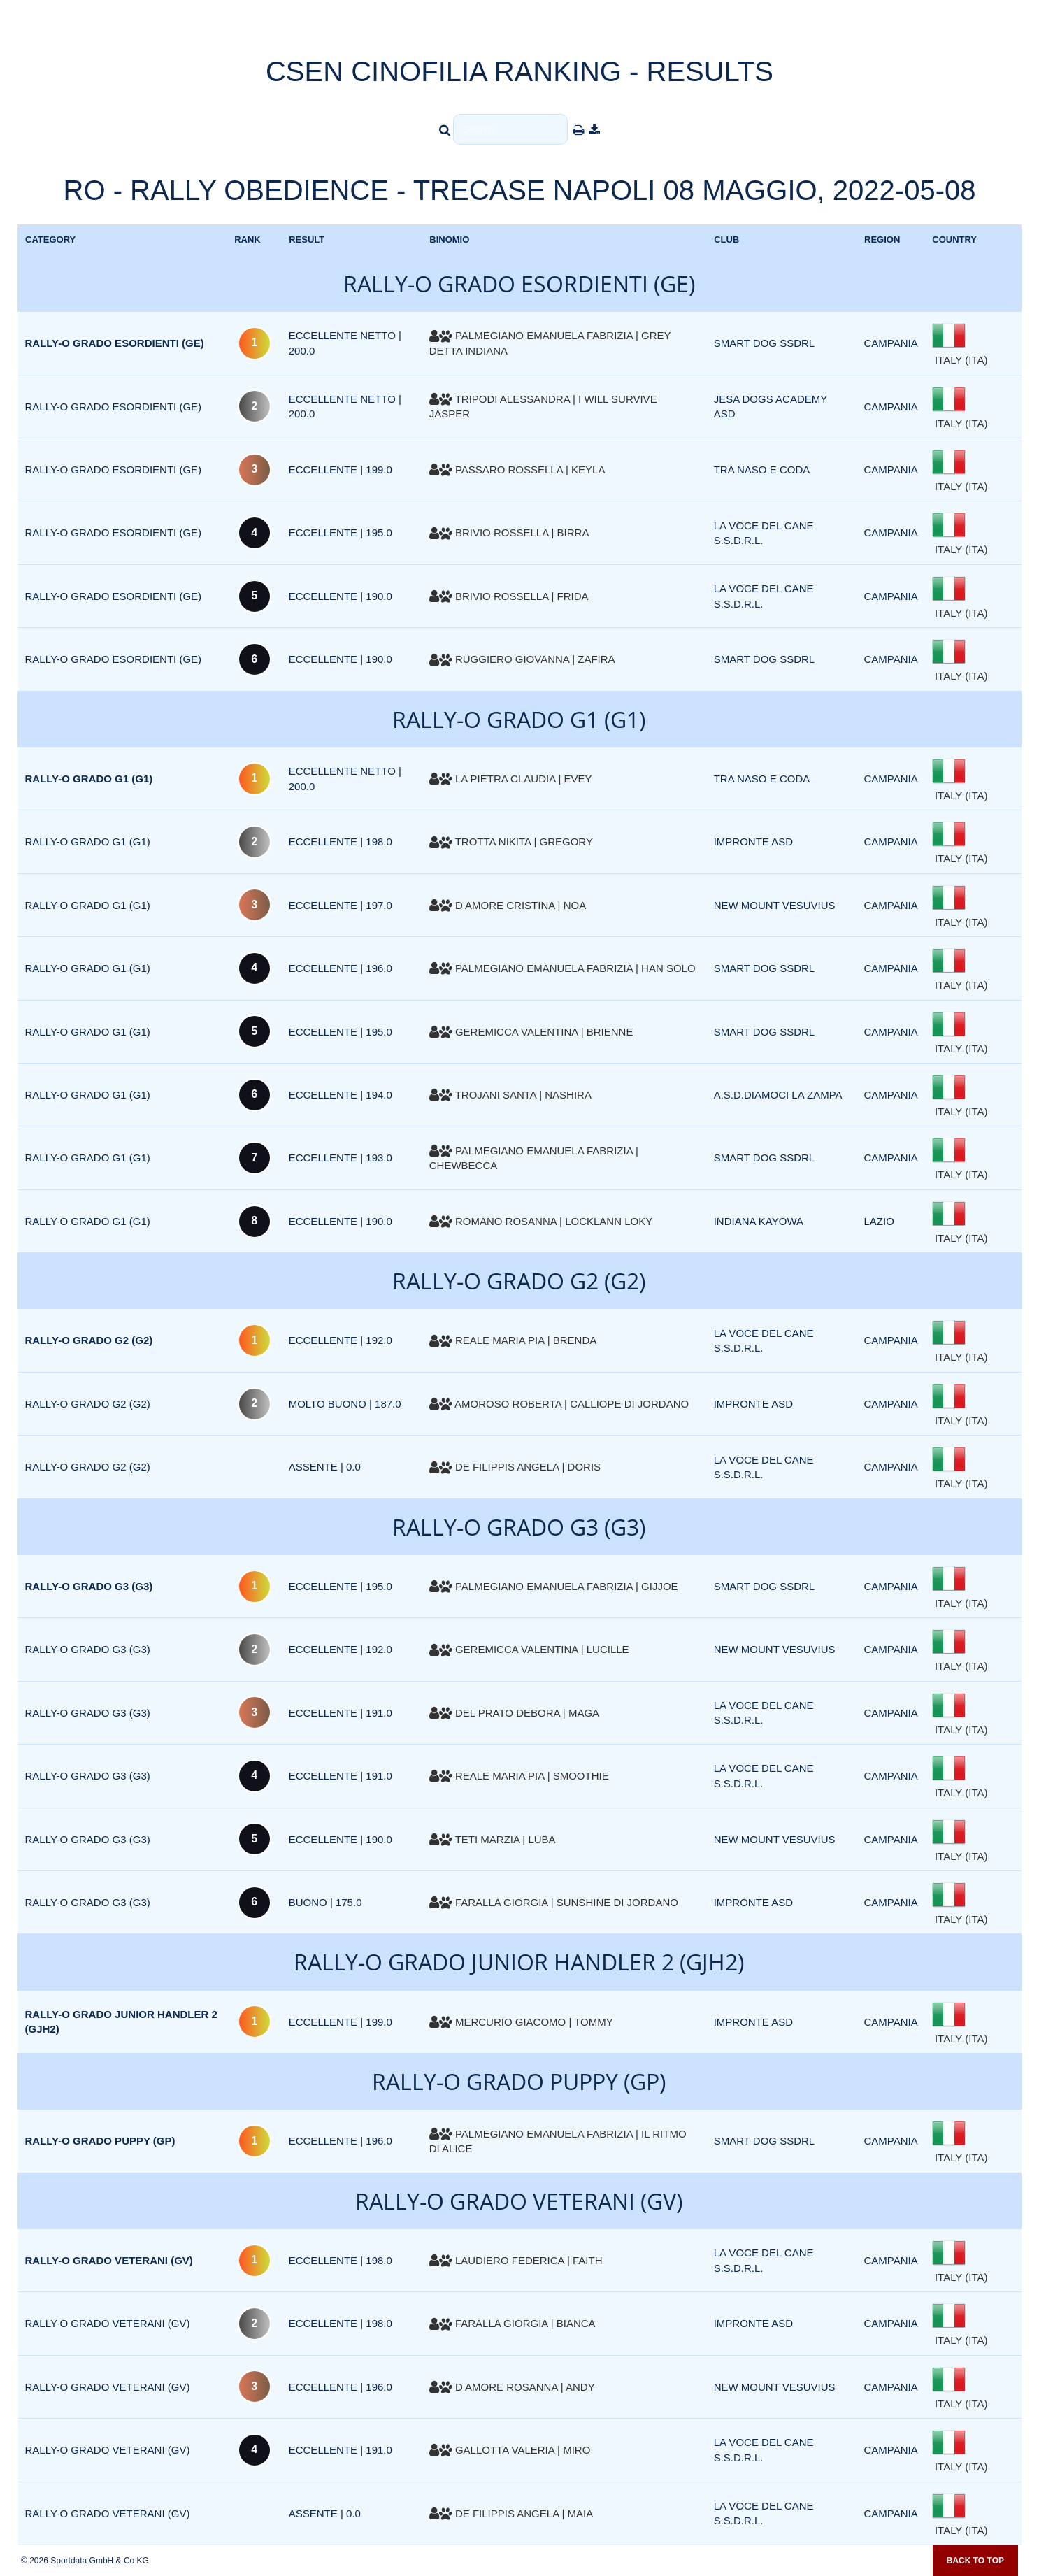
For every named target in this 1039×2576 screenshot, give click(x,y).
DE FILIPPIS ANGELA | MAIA (511, 2513)
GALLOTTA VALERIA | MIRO (510, 2450)
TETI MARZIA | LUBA (492, 1839)
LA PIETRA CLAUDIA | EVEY (510, 779)
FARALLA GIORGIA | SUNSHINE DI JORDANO (553, 1902)
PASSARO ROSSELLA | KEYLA (517, 469)
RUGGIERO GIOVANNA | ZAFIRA (522, 659)
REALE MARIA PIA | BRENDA (512, 1340)
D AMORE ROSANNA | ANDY (512, 2387)
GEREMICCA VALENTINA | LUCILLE (529, 1649)
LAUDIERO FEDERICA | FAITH (516, 2260)
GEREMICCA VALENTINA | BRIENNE (531, 1032)
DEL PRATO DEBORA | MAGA (514, 1713)
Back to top (975, 2561)
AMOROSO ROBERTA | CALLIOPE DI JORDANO (559, 1404)
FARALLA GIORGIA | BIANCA (512, 2323)
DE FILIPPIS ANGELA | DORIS (515, 1467)
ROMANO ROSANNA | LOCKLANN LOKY (540, 1221)
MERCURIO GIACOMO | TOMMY (521, 2022)
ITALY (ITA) (960, 360)
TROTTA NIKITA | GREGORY (511, 841)
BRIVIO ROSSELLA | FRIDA (509, 596)
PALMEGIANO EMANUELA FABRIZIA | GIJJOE (553, 1586)
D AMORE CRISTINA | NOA (507, 905)
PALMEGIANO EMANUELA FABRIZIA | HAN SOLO (562, 968)
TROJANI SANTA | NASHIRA (510, 1095)
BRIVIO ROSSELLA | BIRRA (509, 532)
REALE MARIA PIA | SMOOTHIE (519, 1776)
